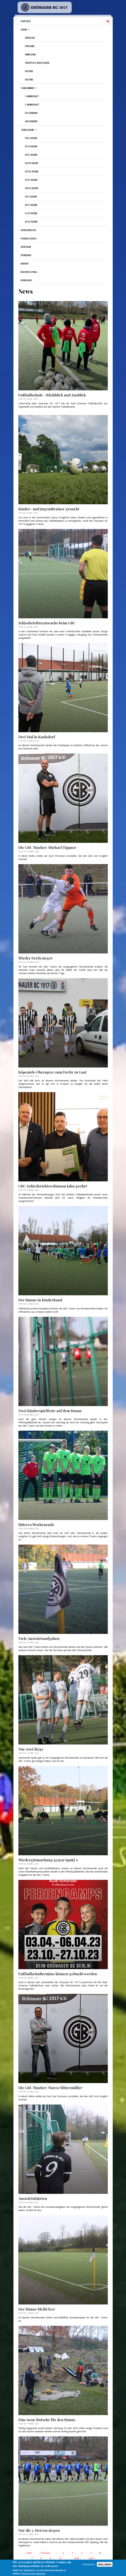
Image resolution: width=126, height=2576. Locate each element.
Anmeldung (30, 54)
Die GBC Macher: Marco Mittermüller (50, 2087)
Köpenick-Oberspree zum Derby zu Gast (52, 1072)
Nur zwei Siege (30, 1749)
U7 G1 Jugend (31, 213)
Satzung (29, 79)
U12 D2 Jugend (31, 171)
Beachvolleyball (29, 272)
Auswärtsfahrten (32, 2198)
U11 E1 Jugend (31, 179)
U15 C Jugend (31, 154)
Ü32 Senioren (31, 113)
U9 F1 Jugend (31, 196)
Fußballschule (29, 238)
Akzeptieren (88, 2564)
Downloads (26, 280)
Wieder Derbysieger (35, 958)
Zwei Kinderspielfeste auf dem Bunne (50, 1410)
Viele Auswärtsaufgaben (39, 1638)
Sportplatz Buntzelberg (37, 62)
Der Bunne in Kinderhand (40, 1299)
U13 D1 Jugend (31, 163)
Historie (29, 71)
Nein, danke (104, 2564)
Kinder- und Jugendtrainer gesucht (48, 508)
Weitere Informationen (33, 2573)
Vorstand (29, 46)
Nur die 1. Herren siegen (39, 2530)
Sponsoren (26, 255)
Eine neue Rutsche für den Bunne (46, 2419)
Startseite (26, 21)
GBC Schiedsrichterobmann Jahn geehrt (52, 1186)
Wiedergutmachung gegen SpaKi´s (48, 1859)
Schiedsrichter (28, 230)
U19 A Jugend (31, 138)
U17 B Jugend (31, 146)
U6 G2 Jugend (31, 221)
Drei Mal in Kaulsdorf (36, 736)
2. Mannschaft (32, 104)
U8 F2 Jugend (31, 204)
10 (61, 2558)
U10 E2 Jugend (31, 188)
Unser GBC (30, 37)
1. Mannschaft (32, 96)
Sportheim (26, 246)
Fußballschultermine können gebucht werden (57, 1973)
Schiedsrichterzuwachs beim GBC (47, 622)
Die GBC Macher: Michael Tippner (47, 847)
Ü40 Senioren (31, 121)
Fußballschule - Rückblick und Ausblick (52, 394)
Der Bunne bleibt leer (36, 2309)
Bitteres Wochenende (36, 1524)
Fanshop (25, 263)
